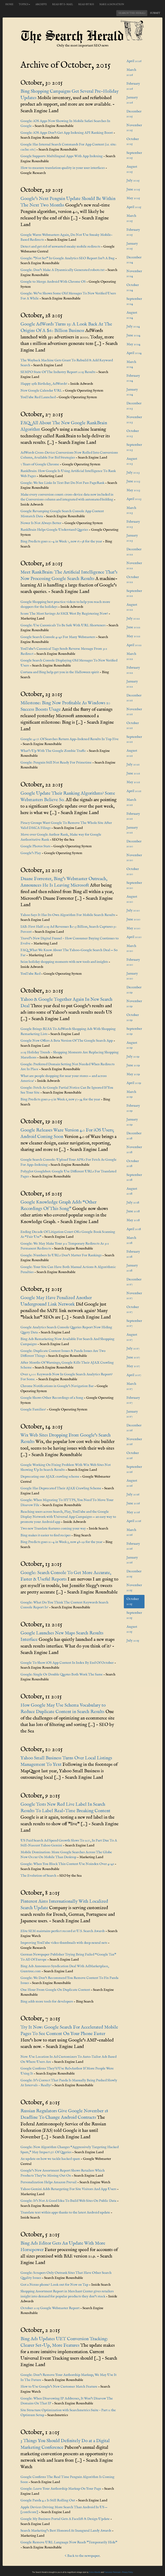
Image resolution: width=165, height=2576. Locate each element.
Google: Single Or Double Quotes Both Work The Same (61, 1674)
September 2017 (134, 1323)
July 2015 (132, 1640)
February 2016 (133, 1546)
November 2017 (134, 1295)
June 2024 (133, 335)
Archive (41, 4)
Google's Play (30, 853)
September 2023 (134, 447)
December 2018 (134, 1136)
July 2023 (132, 472)
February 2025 (133, 232)
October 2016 (132, 1455)
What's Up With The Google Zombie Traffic (53, 751)
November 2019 (134, 1003)
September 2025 (134, 155)
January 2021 (132, 830)
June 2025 (133, 189)
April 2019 (133, 1083)
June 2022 (133, 627)
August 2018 (131, 1191)
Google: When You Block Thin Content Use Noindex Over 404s (67, 1864)
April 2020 (134, 937)
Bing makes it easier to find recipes (45, 1535)
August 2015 (131, 1629)
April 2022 (134, 645)
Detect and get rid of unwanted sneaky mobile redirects (60, 246)
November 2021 (134, 711)
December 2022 (134, 552)
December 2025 (134, 114)
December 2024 (134, 260)
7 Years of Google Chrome (39, 464)
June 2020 (133, 919)
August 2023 (131, 461)
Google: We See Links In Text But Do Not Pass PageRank (62, 483)
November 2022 (134, 565)
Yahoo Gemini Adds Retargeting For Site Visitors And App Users (68, 2189)
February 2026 (133, 86)
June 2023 (133, 481)
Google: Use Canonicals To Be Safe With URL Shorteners (63, 625)
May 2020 (133, 928)
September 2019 (134, 1031)
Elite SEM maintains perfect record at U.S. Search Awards (62, 1931)
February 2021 (133, 816)
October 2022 (132, 579)
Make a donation (111, 4)
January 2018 (132, 1268)
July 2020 (133, 910)
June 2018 (133, 1211)
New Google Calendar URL (41, 390)
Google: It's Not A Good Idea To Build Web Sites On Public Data (68, 2201)
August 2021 (131, 753)
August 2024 (131, 315)
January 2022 (132, 684)
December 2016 (134, 1428)
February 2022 (133, 670)
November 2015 (134, 1587)
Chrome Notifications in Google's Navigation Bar (57, 1386)
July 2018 (132, 1202)
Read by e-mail (62, 4)
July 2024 (133, 326)
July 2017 (132, 1348)
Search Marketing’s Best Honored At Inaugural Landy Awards (65, 2530)
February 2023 (133, 524)
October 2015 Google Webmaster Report (50, 2308)
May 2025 (133, 198)
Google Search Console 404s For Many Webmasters (57, 637)
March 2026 (131, 72)
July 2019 (132, 1056)
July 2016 (132, 1494)
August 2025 (131, 169)
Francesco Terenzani (112, 2572)
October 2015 (132, 1601)
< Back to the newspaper (82, 2556)
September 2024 (134, 301)
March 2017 (131, 1386)
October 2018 (132, 1163)
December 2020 (134, 844)
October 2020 (132, 871)
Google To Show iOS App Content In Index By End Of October (67, 1663)
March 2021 (131, 802)
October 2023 (132, 433)
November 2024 (134, 273)
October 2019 (132, 1017)
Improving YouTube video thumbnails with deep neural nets (63, 1943)
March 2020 (131, 948)
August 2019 (131, 1045)
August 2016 (131, 1483)
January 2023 (132, 538)
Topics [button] (24, 4)
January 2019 (132, 1122)
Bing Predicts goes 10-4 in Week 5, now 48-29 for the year (61, 1542)
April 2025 (133, 207)
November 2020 (134, 857)
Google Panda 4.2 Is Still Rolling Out (47, 2500)
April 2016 (133, 1521)
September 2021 (134, 739)
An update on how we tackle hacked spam (50, 2159)
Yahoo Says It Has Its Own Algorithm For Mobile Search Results (67, 915)
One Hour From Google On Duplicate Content (55, 1990)
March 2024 (131, 364)
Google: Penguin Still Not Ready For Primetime (56, 762)
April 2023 (133, 499)
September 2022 (134, 593)
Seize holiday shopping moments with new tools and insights (64, 962)
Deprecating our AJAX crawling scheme (49, 1476)
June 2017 (133, 1357)
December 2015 (134, 1574)
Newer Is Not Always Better (40, 523)
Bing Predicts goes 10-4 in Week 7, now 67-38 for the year (61, 541)
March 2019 (131, 1094)
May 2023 (133, 490)
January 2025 (132, 246)
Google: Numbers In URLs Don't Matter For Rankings (61, 1255)
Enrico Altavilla (94, 2572)
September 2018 (134, 1177)
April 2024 (134, 353)
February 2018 (133, 1254)
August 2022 (131, 607)
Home (9, 4)
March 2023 (131, 510)
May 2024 (133, 344)
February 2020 (133, 962)
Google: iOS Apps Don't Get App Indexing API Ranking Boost (66, 133)
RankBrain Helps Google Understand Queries (54, 530)
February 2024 (133, 378)
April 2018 (133, 1229)
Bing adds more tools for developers (46, 2001)
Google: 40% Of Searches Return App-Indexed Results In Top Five (69, 739)
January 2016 (132, 1560)
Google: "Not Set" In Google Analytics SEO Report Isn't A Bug (67, 258)
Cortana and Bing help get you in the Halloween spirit (59, 672)
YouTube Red (30, 974)
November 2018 (134, 1149)
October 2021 (132, 725)
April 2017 (133, 1375)
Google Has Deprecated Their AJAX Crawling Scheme (60, 1488)
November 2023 (134, 419)
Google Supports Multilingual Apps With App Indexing (61, 156)
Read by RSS (86, 4)
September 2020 (134, 885)
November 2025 (134, 127)
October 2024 (132, 287)
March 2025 (131, 218)
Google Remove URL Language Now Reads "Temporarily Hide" (68, 2542)
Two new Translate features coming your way (53, 1528)
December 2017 (134, 1282)
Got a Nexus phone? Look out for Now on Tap (54, 2285)
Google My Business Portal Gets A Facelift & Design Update (65, 2519)
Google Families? (33, 1409)
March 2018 (131, 1240)
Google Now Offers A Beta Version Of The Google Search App (66, 1040)
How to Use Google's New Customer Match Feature (58, 2386)
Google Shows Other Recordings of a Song (51, 1398)
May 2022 (133, 636)
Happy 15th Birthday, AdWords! (43, 384)
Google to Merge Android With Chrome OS (53, 282)
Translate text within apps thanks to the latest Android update (65, 2212)
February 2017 (133, 1400)
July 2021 (132, 764)
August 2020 (131, 899)
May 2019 (133, 1074)
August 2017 (131, 1337)
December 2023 (134, 406)
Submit (155, 13)
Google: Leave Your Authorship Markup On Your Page (60, 2489)
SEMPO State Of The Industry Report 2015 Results (57, 372)
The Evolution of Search (38, 1875)
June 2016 (133, 1503)
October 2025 (132, 141)
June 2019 (133, 1065)
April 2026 (133, 61)
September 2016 (134, 1469)
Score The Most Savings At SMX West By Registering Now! (64, 613)
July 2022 (133, 618)
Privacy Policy (127, 2572)
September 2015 (134, 1615)
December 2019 (134, 990)
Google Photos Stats (35, 846)
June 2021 (133, 773)
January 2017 (132, 1414)
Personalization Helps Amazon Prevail (48, 2182)
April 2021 (133, 791)
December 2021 (134, 698)
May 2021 (133, 782)
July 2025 (132, 180)
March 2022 (131, 656)
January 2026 (132, 100)
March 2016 (131, 1532)
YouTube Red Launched (38, 397)
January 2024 (132, 392)
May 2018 (133, 1220)
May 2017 (133, 1366)
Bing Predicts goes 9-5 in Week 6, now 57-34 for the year (60, 1099)
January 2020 (132, 976)
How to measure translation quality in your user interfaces (62, 168)
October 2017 (132, 1309)
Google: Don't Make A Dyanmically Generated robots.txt (62, 270)
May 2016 (133, 1512)
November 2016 (134, 1441)
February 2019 (133, 1108)
